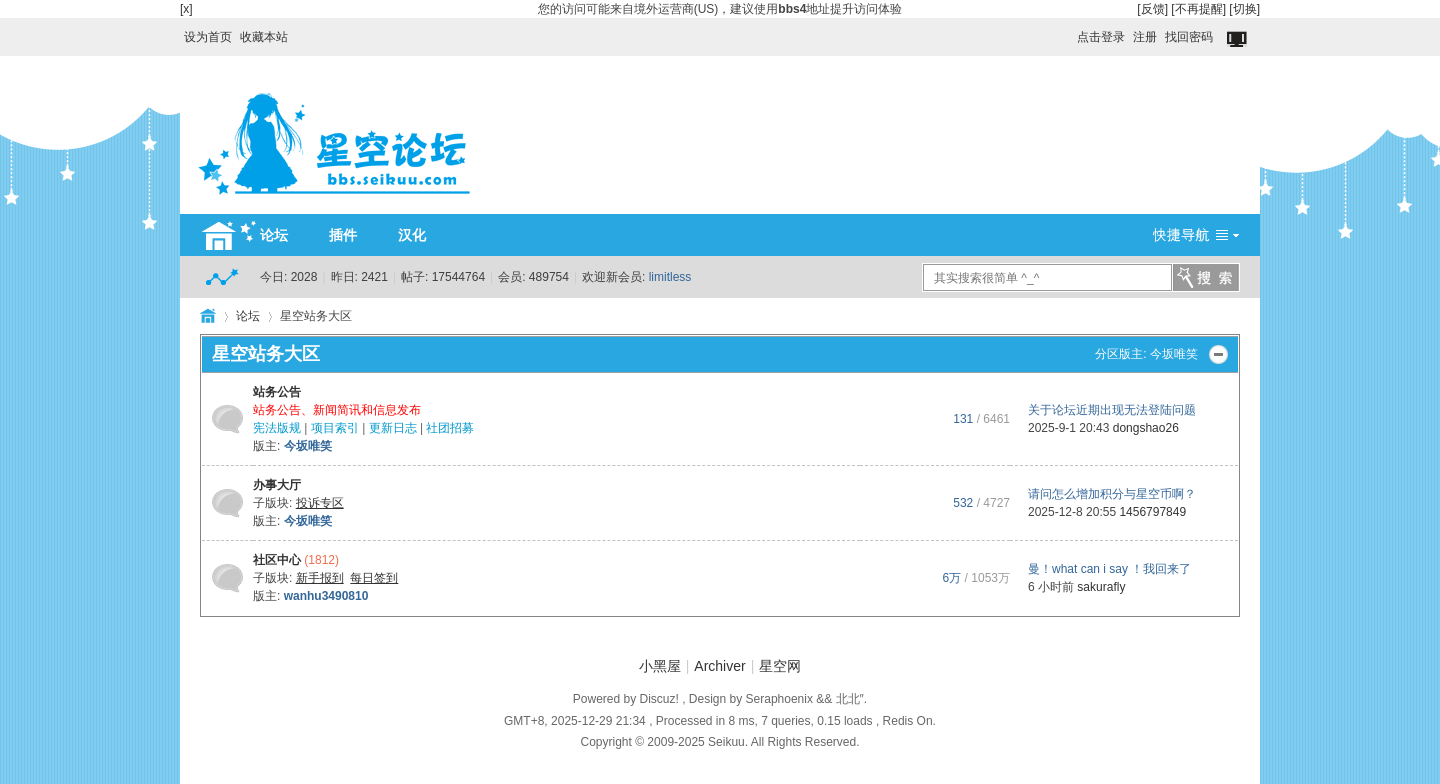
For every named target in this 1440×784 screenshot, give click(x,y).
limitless (670, 277)
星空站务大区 (266, 354)
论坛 (274, 235)
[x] (186, 9)
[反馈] (1152, 9)
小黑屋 (660, 666)
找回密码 (1189, 37)
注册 (1145, 37)
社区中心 (277, 560)
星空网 (780, 666)
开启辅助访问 (1068, 32)
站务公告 (277, 392)
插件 (343, 235)
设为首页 (208, 37)
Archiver (719, 666)
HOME (208, 316)
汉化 (412, 235)
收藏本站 (264, 37)
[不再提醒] (1198, 9)
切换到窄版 (1238, 40)
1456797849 (1152, 512)
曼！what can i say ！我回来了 (1109, 569)
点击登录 (1101, 37)
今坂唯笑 (1174, 354)
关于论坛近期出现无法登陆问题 (1112, 410)
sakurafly (1101, 587)
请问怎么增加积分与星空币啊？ (1112, 494)
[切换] (1244, 9)
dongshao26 (1146, 428)
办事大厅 (277, 485)
